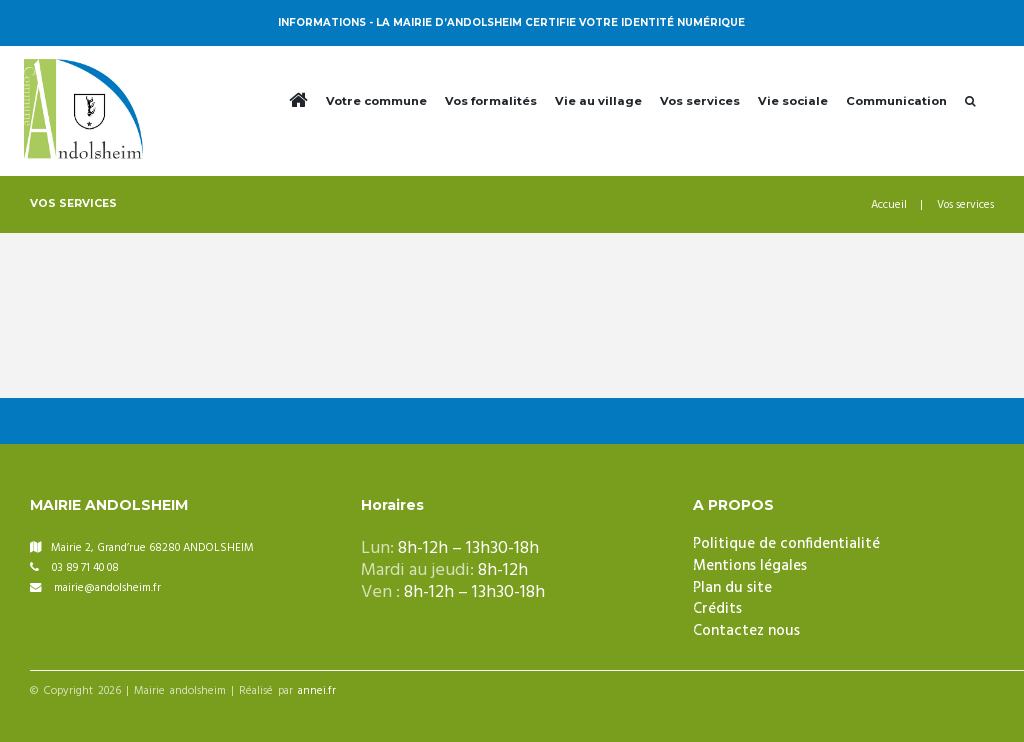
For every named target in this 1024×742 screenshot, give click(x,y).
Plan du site (732, 588)
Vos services (700, 101)
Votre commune (376, 101)
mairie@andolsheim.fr (107, 588)
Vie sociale (793, 101)
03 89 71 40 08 (85, 568)
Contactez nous (746, 631)
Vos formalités (491, 101)
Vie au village (598, 101)
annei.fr (317, 691)
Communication (896, 101)
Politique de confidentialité (786, 544)
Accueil (889, 205)
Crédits (717, 609)
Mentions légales (750, 566)
